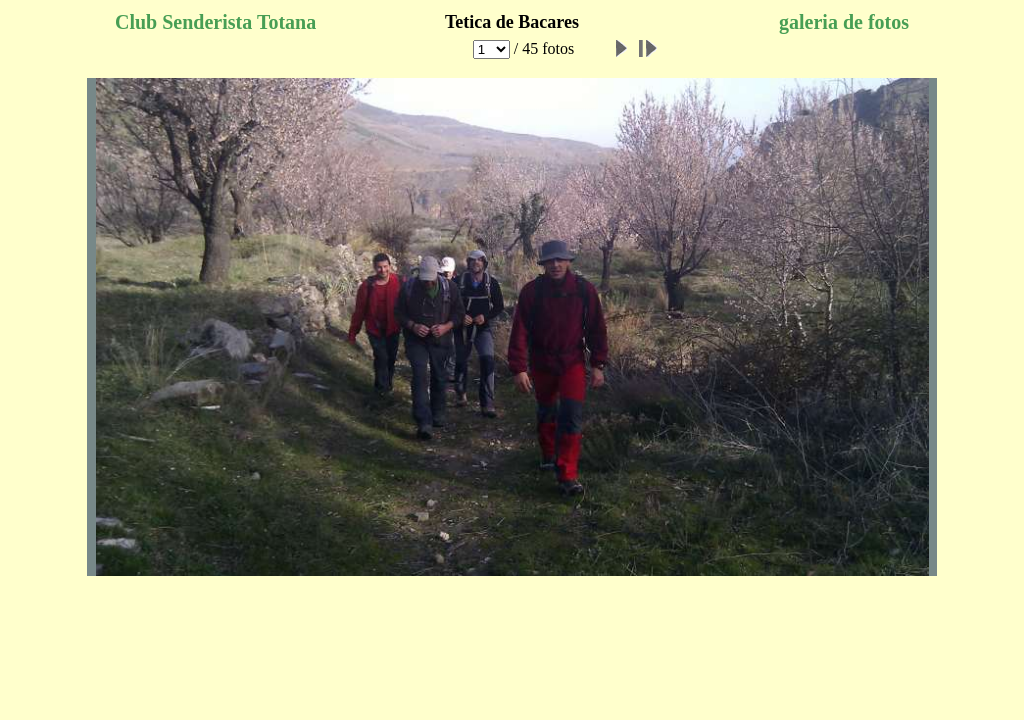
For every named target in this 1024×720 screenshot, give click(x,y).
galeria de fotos (844, 22)
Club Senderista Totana (215, 22)
